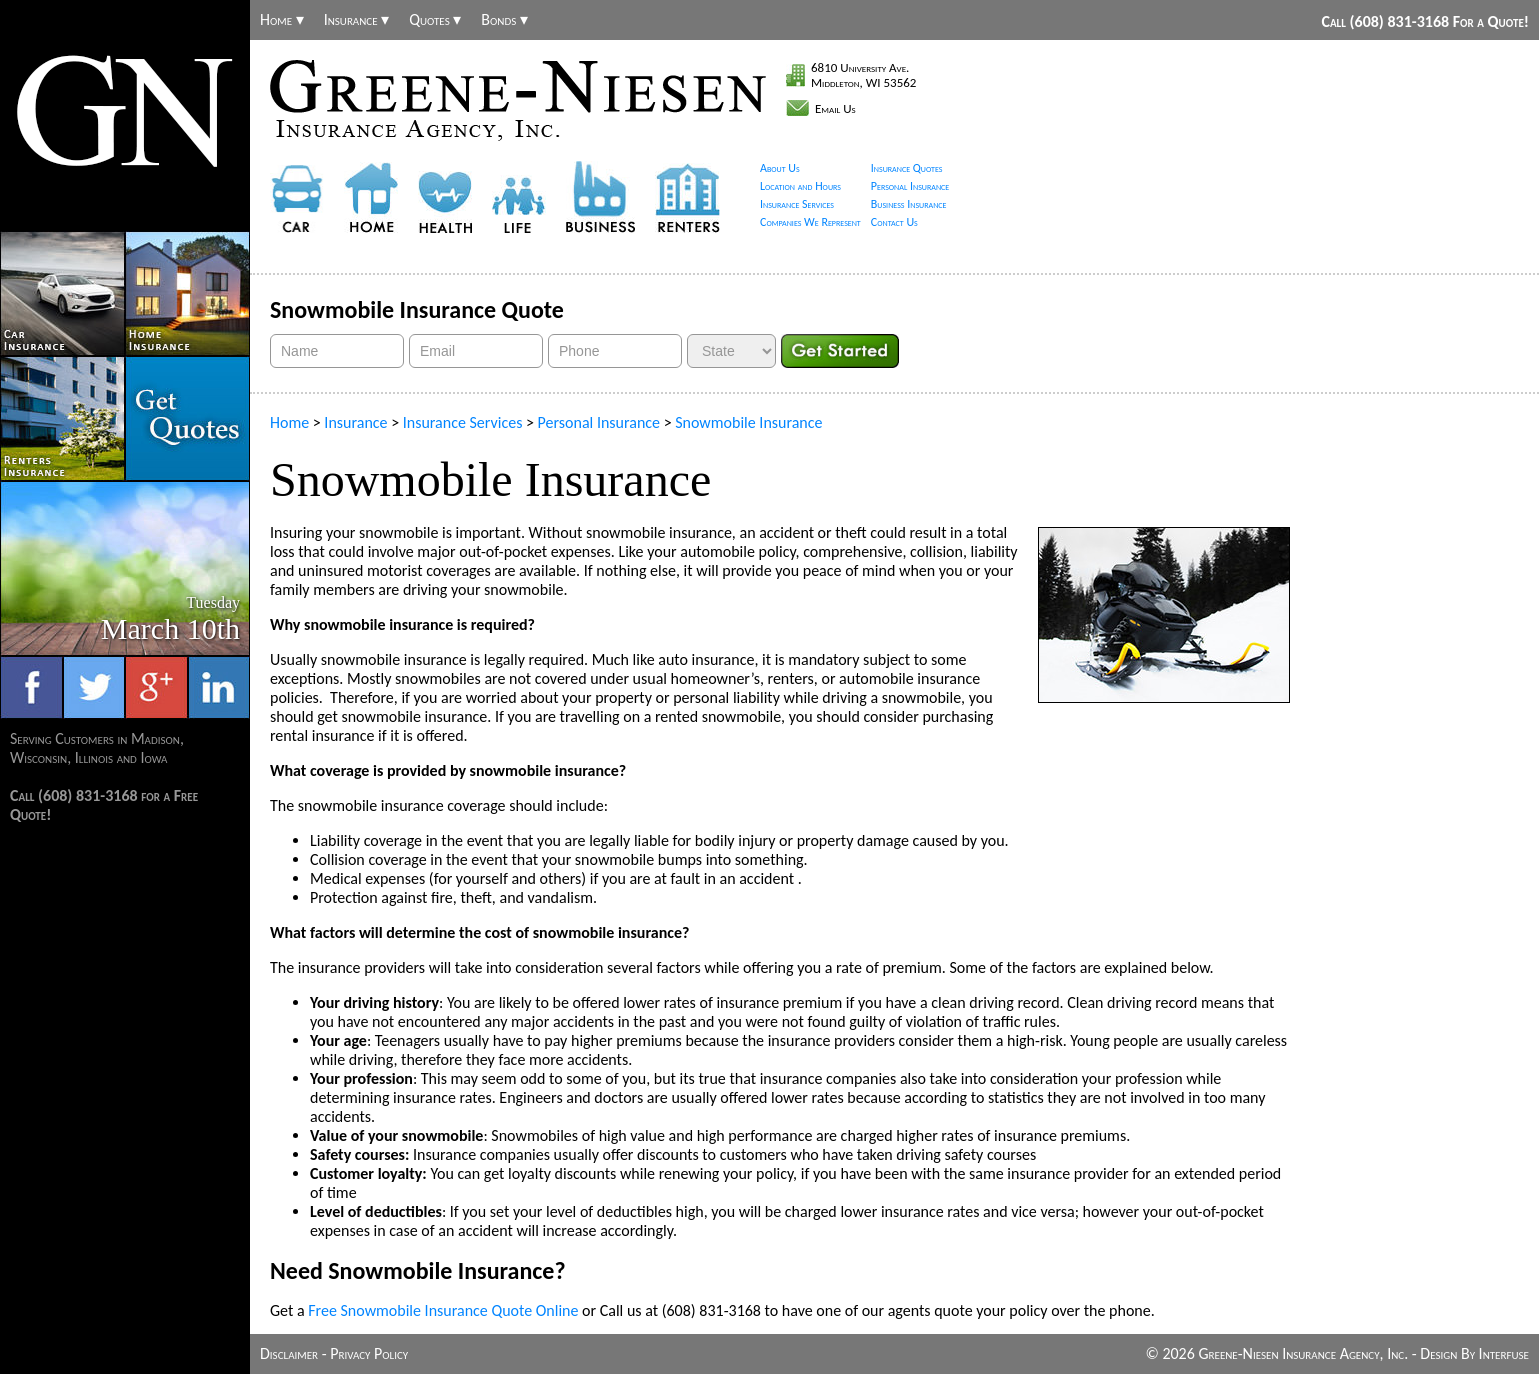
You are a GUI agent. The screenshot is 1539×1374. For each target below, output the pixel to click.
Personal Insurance (910, 186)
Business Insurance (909, 204)
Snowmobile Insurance (748, 422)
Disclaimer (289, 1353)
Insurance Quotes (907, 168)
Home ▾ (282, 20)
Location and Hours (800, 186)
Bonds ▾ (504, 20)
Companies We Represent (810, 222)
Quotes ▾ (435, 20)
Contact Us (894, 222)
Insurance (355, 422)
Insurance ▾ (357, 20)
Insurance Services (797, 204)
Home (289, 422)
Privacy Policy (369, 1353)
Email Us (835, 108)
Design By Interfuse (1474, 1353)
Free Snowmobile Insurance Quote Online (443, 1310)
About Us (780, 168)
